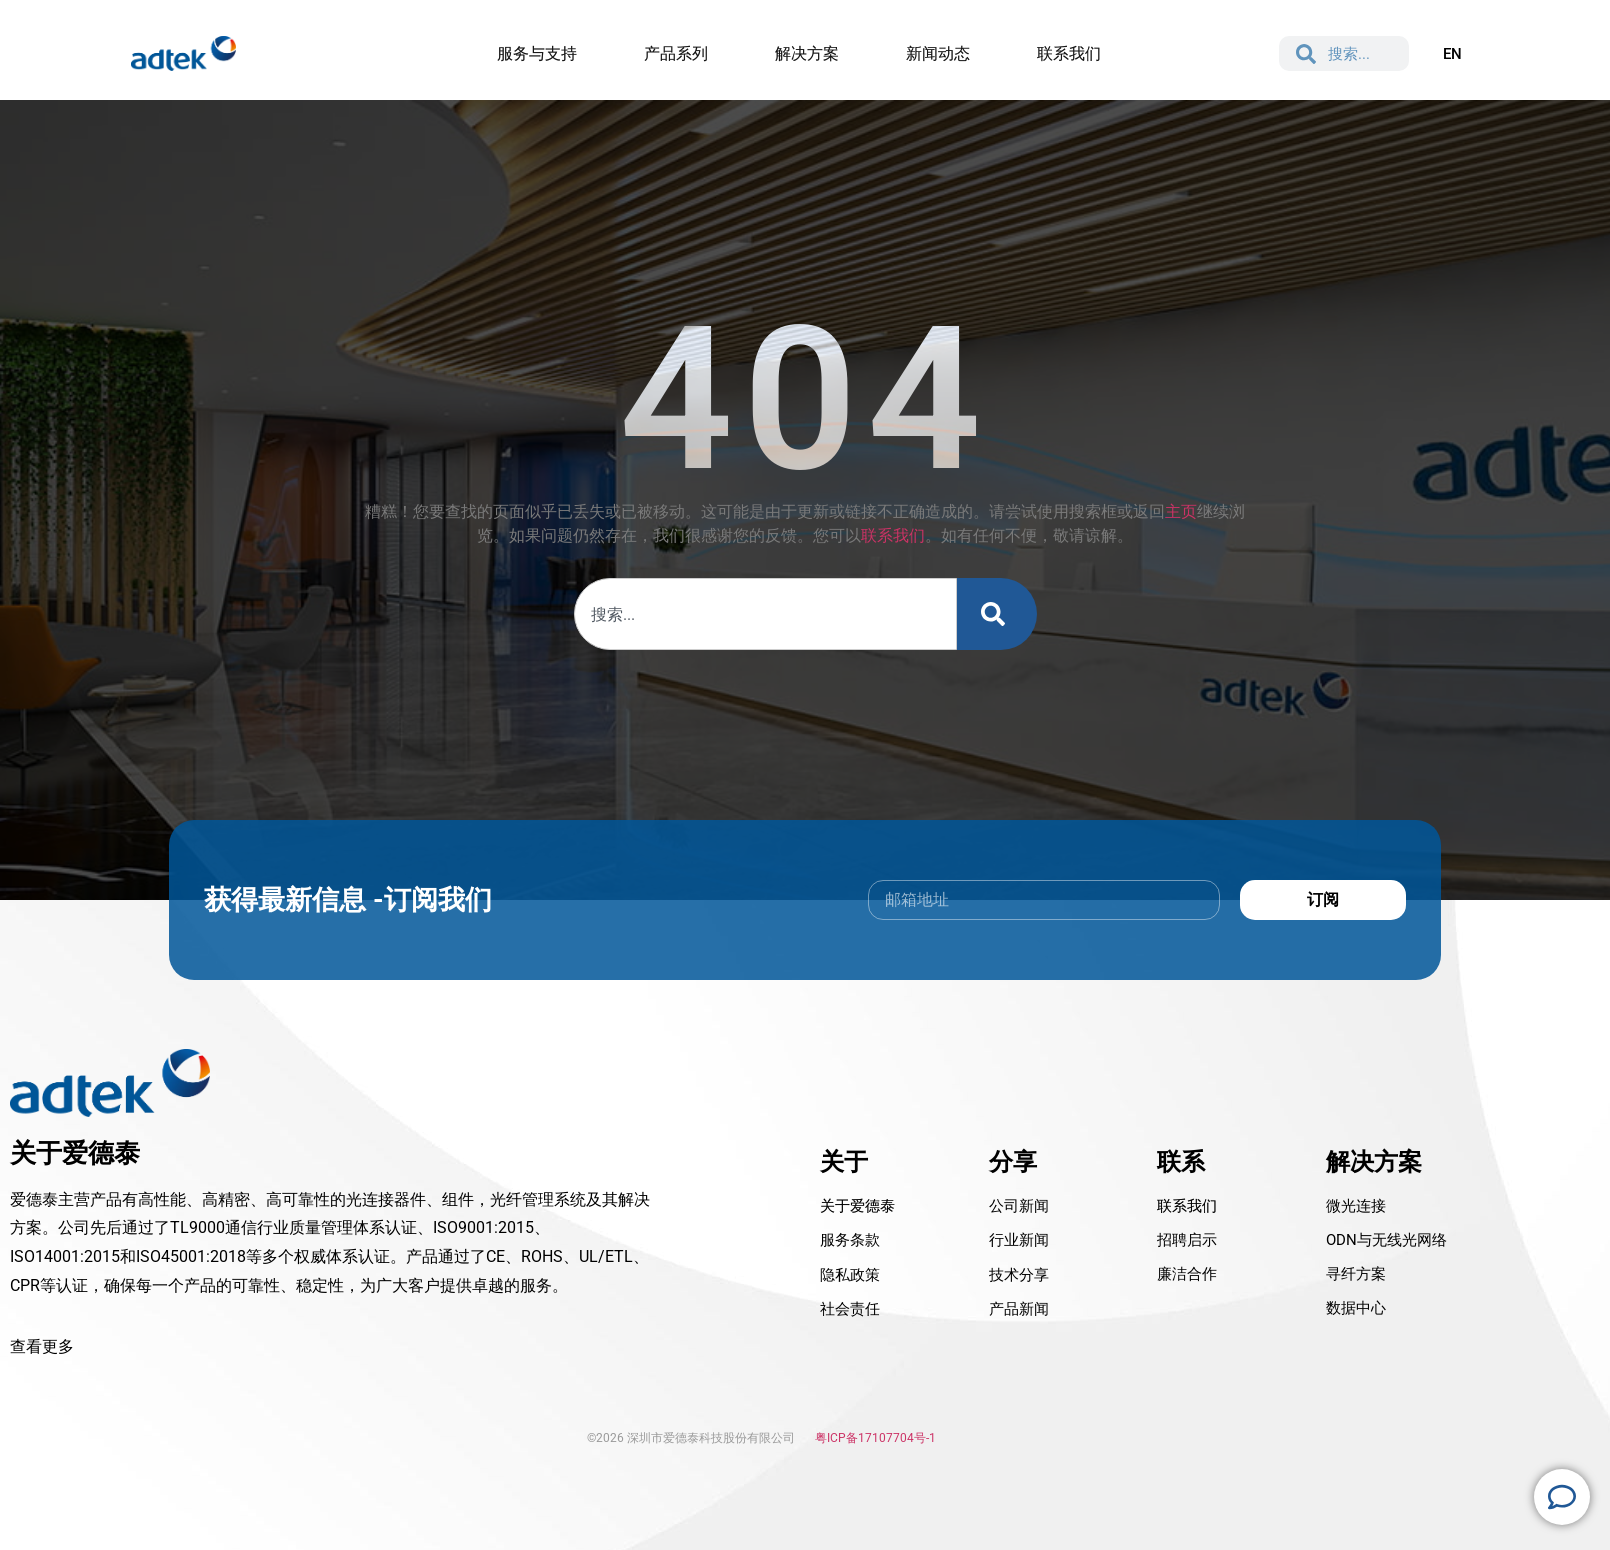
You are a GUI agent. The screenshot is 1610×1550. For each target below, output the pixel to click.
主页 (1181, 511)
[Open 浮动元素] (1562, 1497)
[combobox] (765, 614)
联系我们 (893, 535)
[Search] (997, 614)
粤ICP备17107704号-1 (875, 1438)
